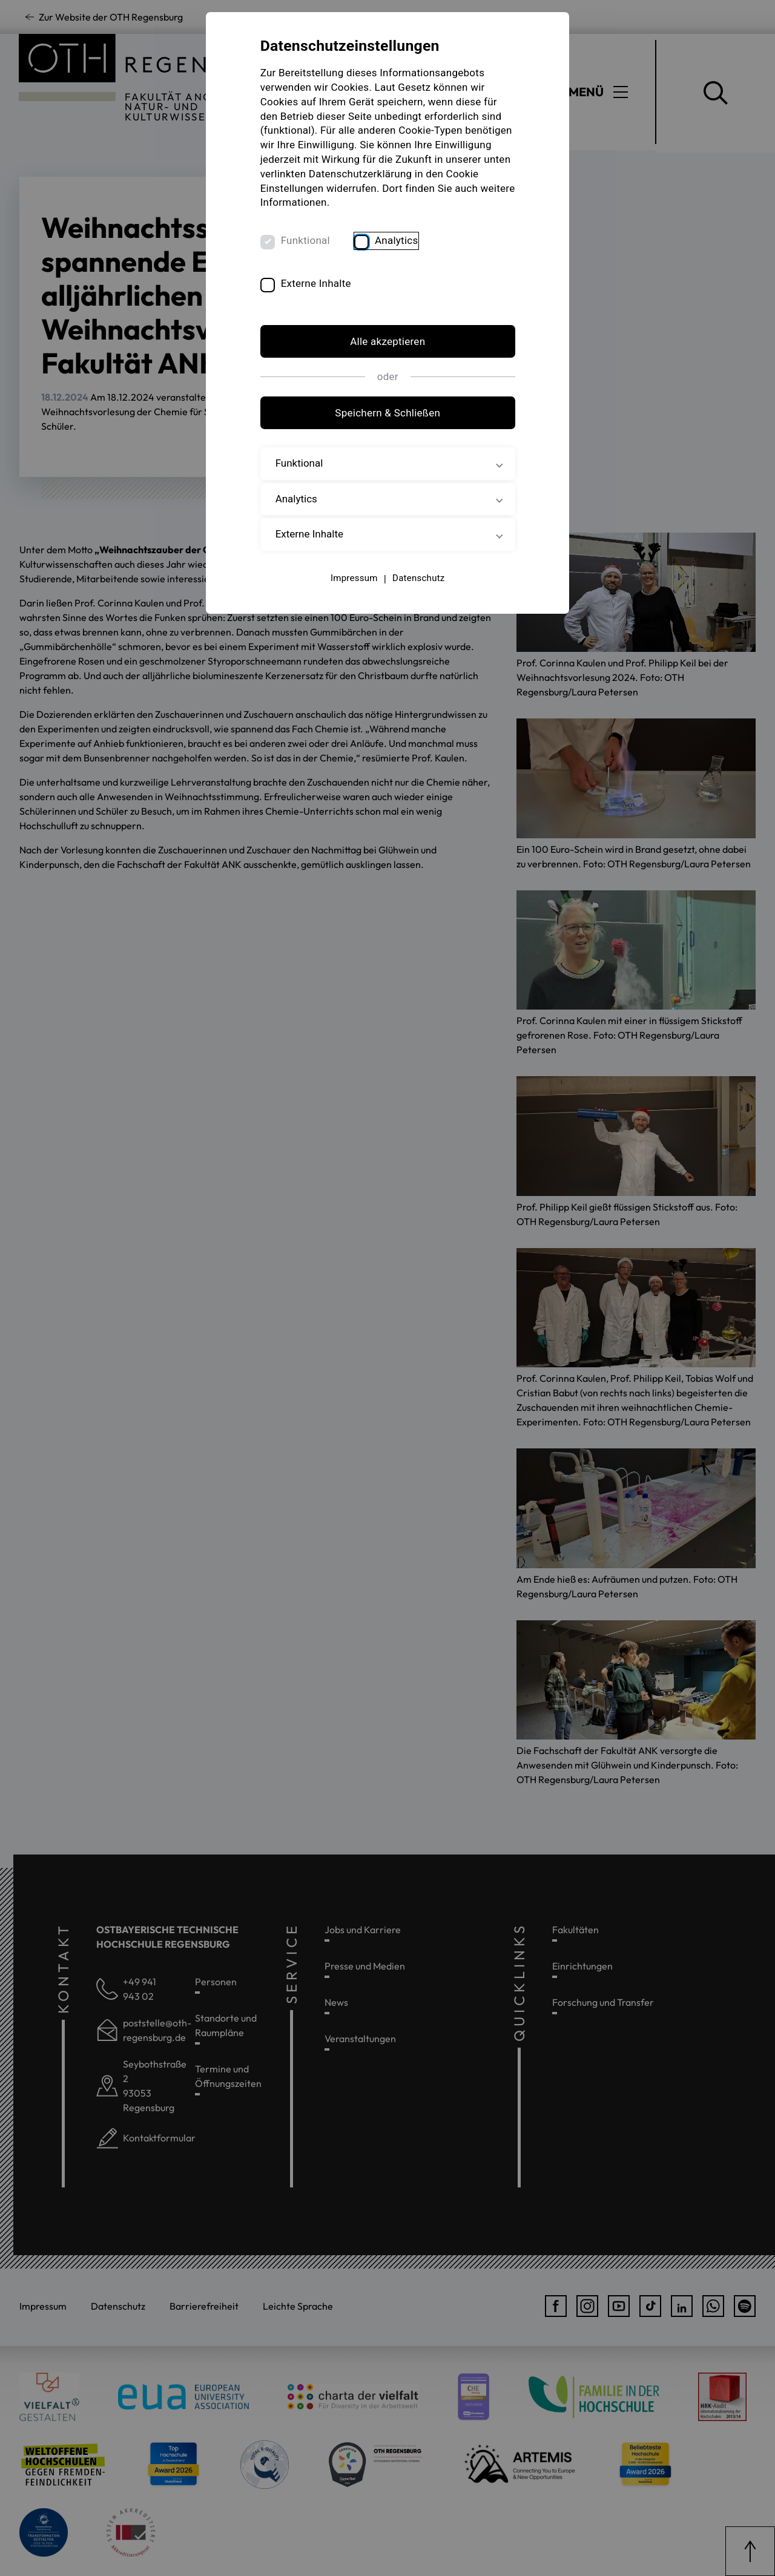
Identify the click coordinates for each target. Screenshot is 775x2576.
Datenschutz (418, 578)
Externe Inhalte (316, 284)
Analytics (396, 240)
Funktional (305, 240)
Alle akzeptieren (387, 341)
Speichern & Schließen (387, 413)
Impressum (354, 578)
